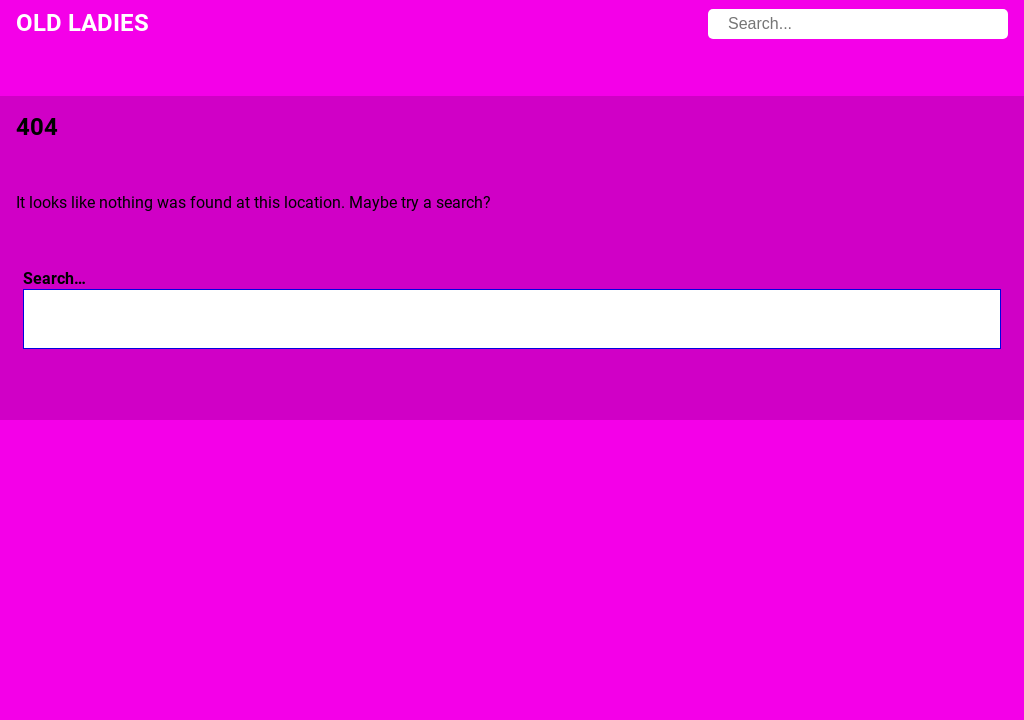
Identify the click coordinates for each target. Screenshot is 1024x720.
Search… (54, 278)
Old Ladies (82, 23)
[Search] (960, 318)
